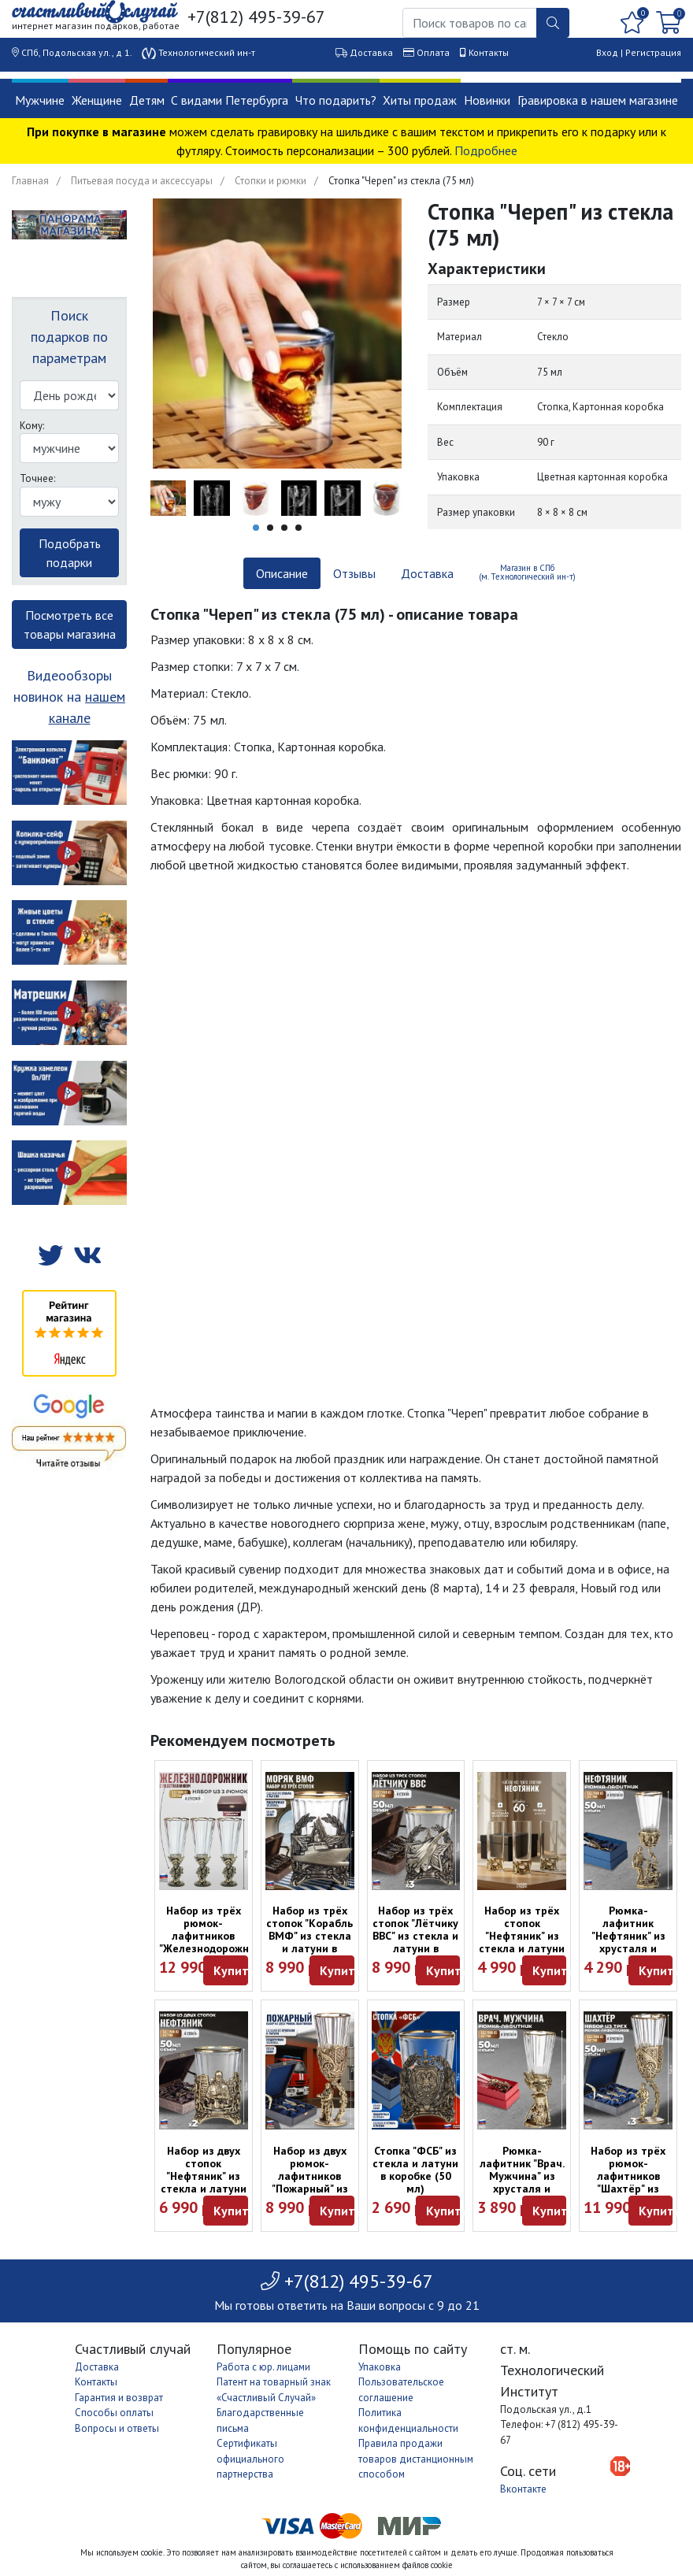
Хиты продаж (420, 100)
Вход (607, 52)
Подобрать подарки (70, 553)
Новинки (487, 100)
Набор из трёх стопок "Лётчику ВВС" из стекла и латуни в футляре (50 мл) (415, 1935)
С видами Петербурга (229, 100)
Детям (147, 100)
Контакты (489, 52)
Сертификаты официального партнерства (250, 2459)
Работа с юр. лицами (263, 2367)
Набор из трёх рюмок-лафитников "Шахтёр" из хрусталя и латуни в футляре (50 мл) (628, 2188)
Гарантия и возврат (119, 2397)
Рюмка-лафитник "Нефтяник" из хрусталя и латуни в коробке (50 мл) (628, 1942)
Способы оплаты (114, 2412)
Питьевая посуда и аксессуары (142, 180)
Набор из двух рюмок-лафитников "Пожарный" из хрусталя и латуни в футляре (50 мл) (310, 2188)
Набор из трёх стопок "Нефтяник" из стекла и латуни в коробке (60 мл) (522, 1942)
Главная (30, 180)
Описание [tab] (282, 573)
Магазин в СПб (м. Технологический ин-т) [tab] (527, 572)
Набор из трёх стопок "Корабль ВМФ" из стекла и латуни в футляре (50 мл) (309, 1935)
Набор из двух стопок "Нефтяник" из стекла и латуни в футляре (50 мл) (203, 2182)
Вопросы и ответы (117, 2428)
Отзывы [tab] (354, 573)
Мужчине (40, 100)
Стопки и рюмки (270, 180)
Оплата (433, 52)
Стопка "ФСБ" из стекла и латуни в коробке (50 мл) (415, 2170)
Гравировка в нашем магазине (597, 100)
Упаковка (379, 2367)
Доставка (371, 52)
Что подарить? (335, 100)
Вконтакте (523, 2489)
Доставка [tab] (427, 573)
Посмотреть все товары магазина (70, 624)
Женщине (97, 100)
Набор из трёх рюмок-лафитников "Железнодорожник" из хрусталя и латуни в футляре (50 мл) (212, 1948)
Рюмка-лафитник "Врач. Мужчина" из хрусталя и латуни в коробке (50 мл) (522, 2182)
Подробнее (485, 150)
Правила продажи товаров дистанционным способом (415, 2459)
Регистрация (653, 52)
